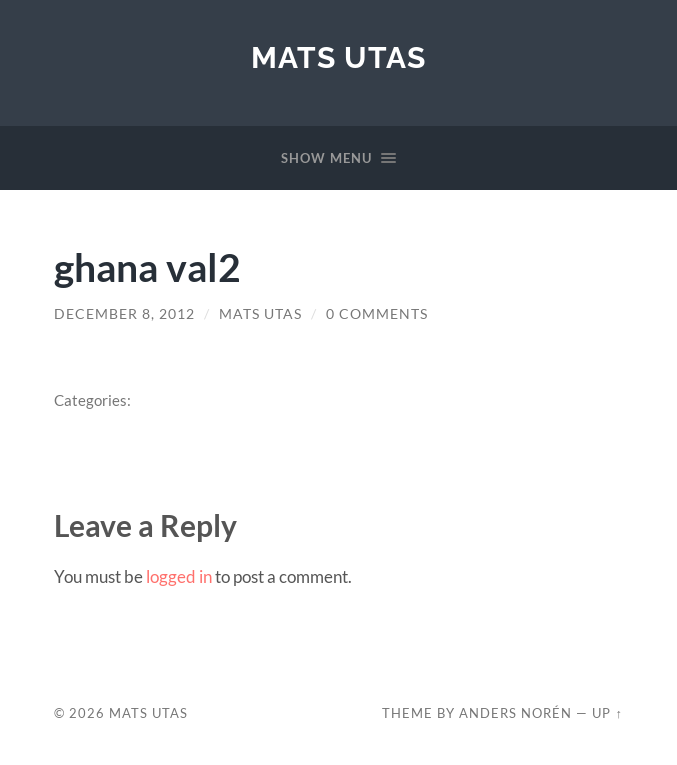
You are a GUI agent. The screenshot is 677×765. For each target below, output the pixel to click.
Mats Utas (338, 57)
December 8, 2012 (124, 314)
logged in (179, 576)
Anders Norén (515, 713)
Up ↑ (607, 713)
